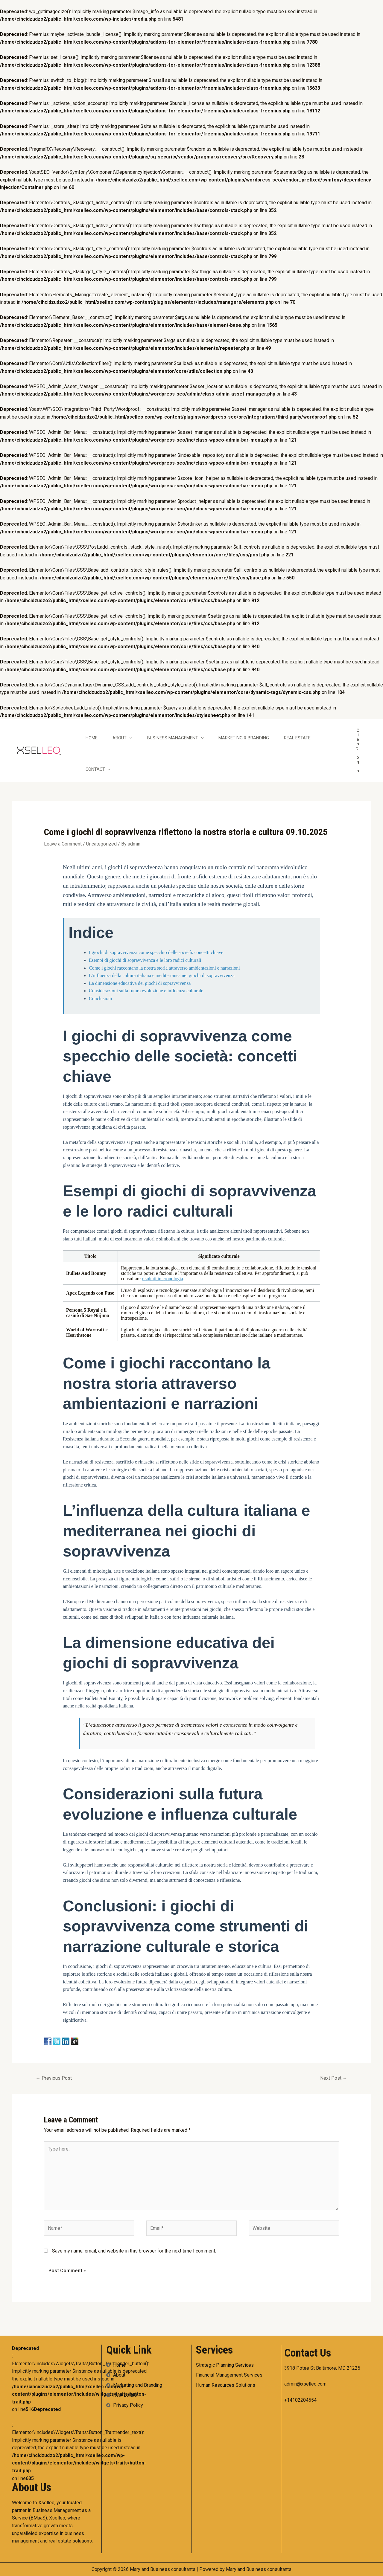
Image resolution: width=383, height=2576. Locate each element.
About (122, 738)
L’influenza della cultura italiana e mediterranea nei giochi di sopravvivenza (162, 975)
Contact (98, 769)
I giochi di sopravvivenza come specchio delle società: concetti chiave (156, 952)
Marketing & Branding (243, 738)
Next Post (333, 2078)
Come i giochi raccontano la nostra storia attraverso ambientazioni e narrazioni (164, 967)
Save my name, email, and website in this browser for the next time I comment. (134, 2251)
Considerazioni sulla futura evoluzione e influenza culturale (146, 990)
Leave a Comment (63, 844)
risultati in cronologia (162, 1278)
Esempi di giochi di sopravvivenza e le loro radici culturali (145, 960)
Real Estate (297, 738)
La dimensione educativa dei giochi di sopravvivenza (140, 983)
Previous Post (54, 2078)
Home (92, 738)
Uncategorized (101, 844)
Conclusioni (100, 998)
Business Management (175, 738)
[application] (129, 738)
